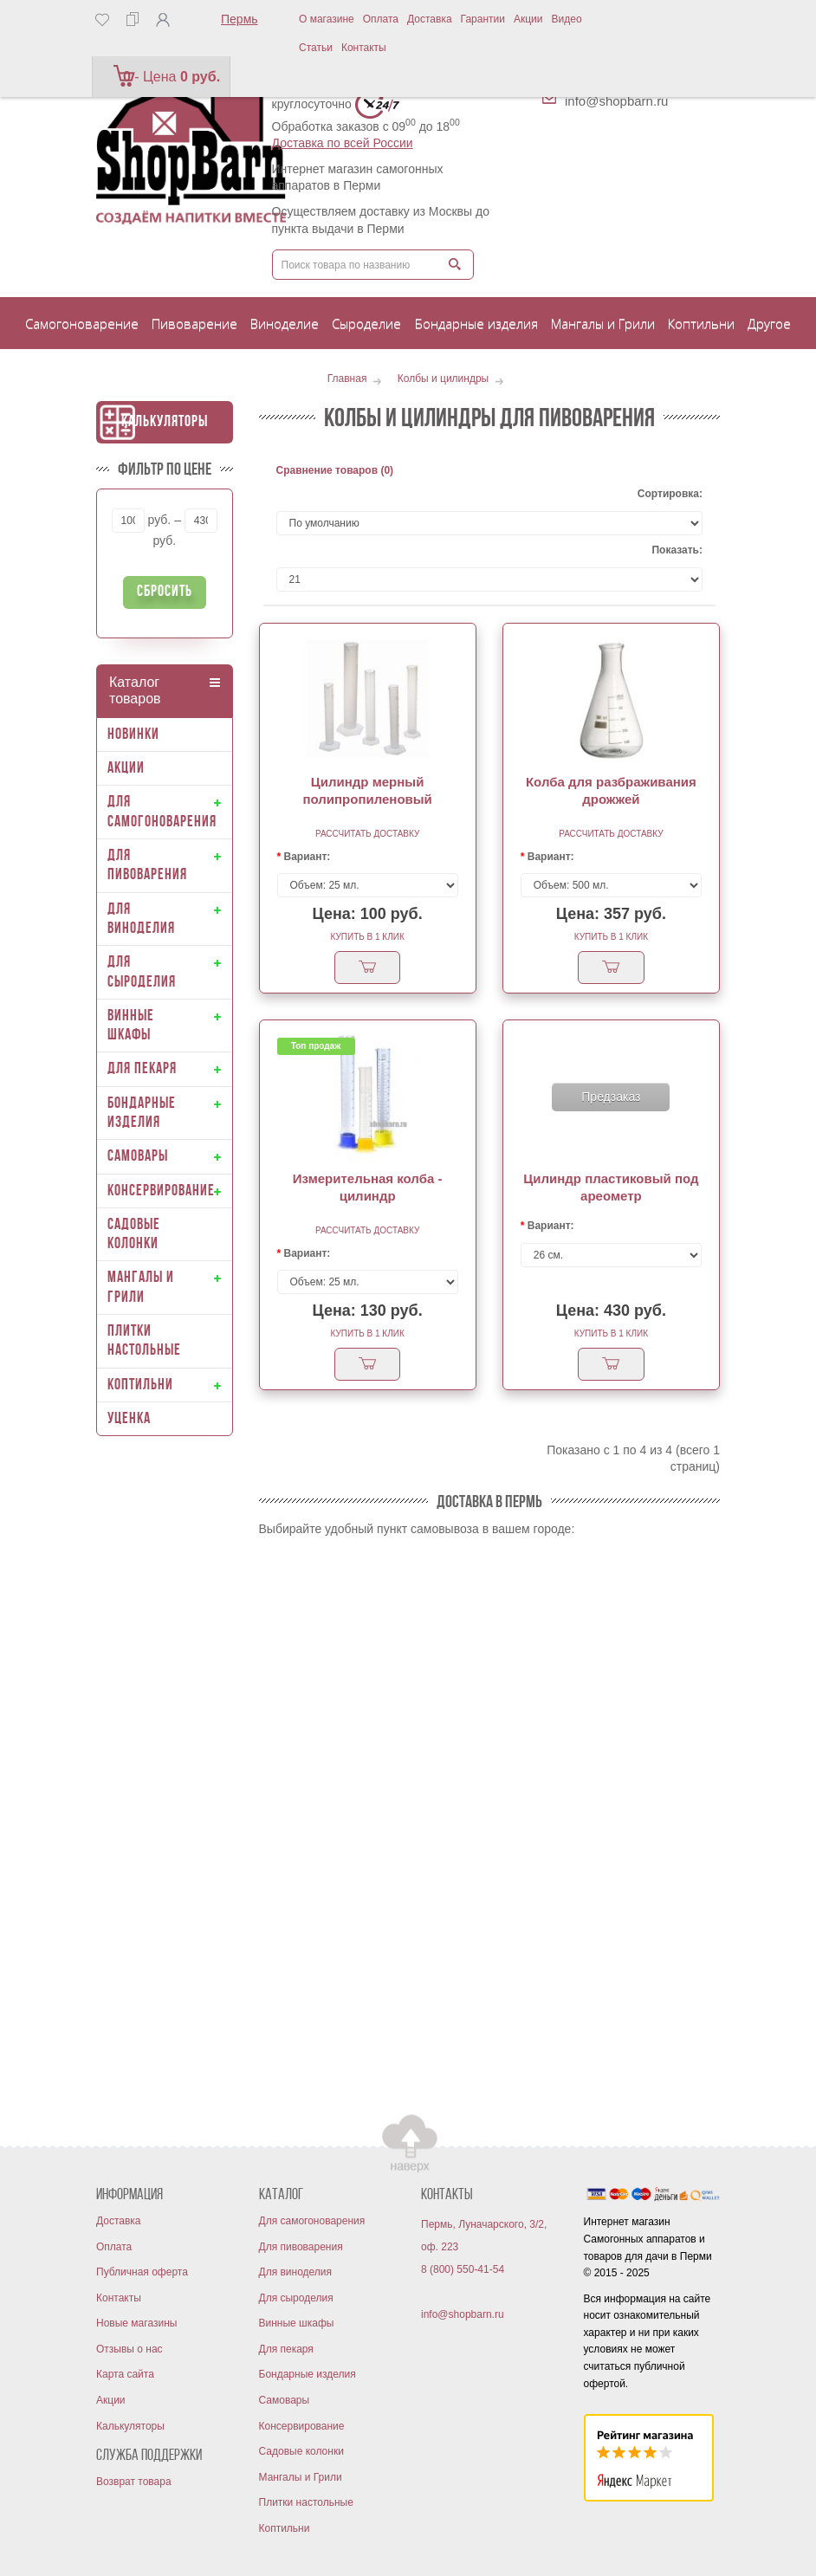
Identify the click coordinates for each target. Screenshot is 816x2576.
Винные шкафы (296, 2323)
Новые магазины (136, 2323)
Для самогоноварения (312, 2221)
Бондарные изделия (307, 2374)
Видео (567, 19)
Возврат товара (134, 2482)
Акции (528, 19)
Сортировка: (670, 494)
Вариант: (307, 857)
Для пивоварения (301, 2247)
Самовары (284, 2400)
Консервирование (302, 2426)
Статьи (316, 48)
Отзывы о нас (129, 2349)
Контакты (363, 48)
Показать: (677, 550)
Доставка (429, 19)
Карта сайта (125, 2374)
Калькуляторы (164, 422)
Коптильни (284, 2528)
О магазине (326, 19)
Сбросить (164, 592)
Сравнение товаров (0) (335, 470)
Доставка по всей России (342, 143)
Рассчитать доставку (367, 833)
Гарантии (483, 19)
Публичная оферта (142, 2272)
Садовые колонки (301, 2451)
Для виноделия (296, 2272)
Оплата (380, 19)
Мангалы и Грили (300, 2477)
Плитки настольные (306, 2502)
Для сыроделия (296, 2298)
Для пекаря (286, 2349)
